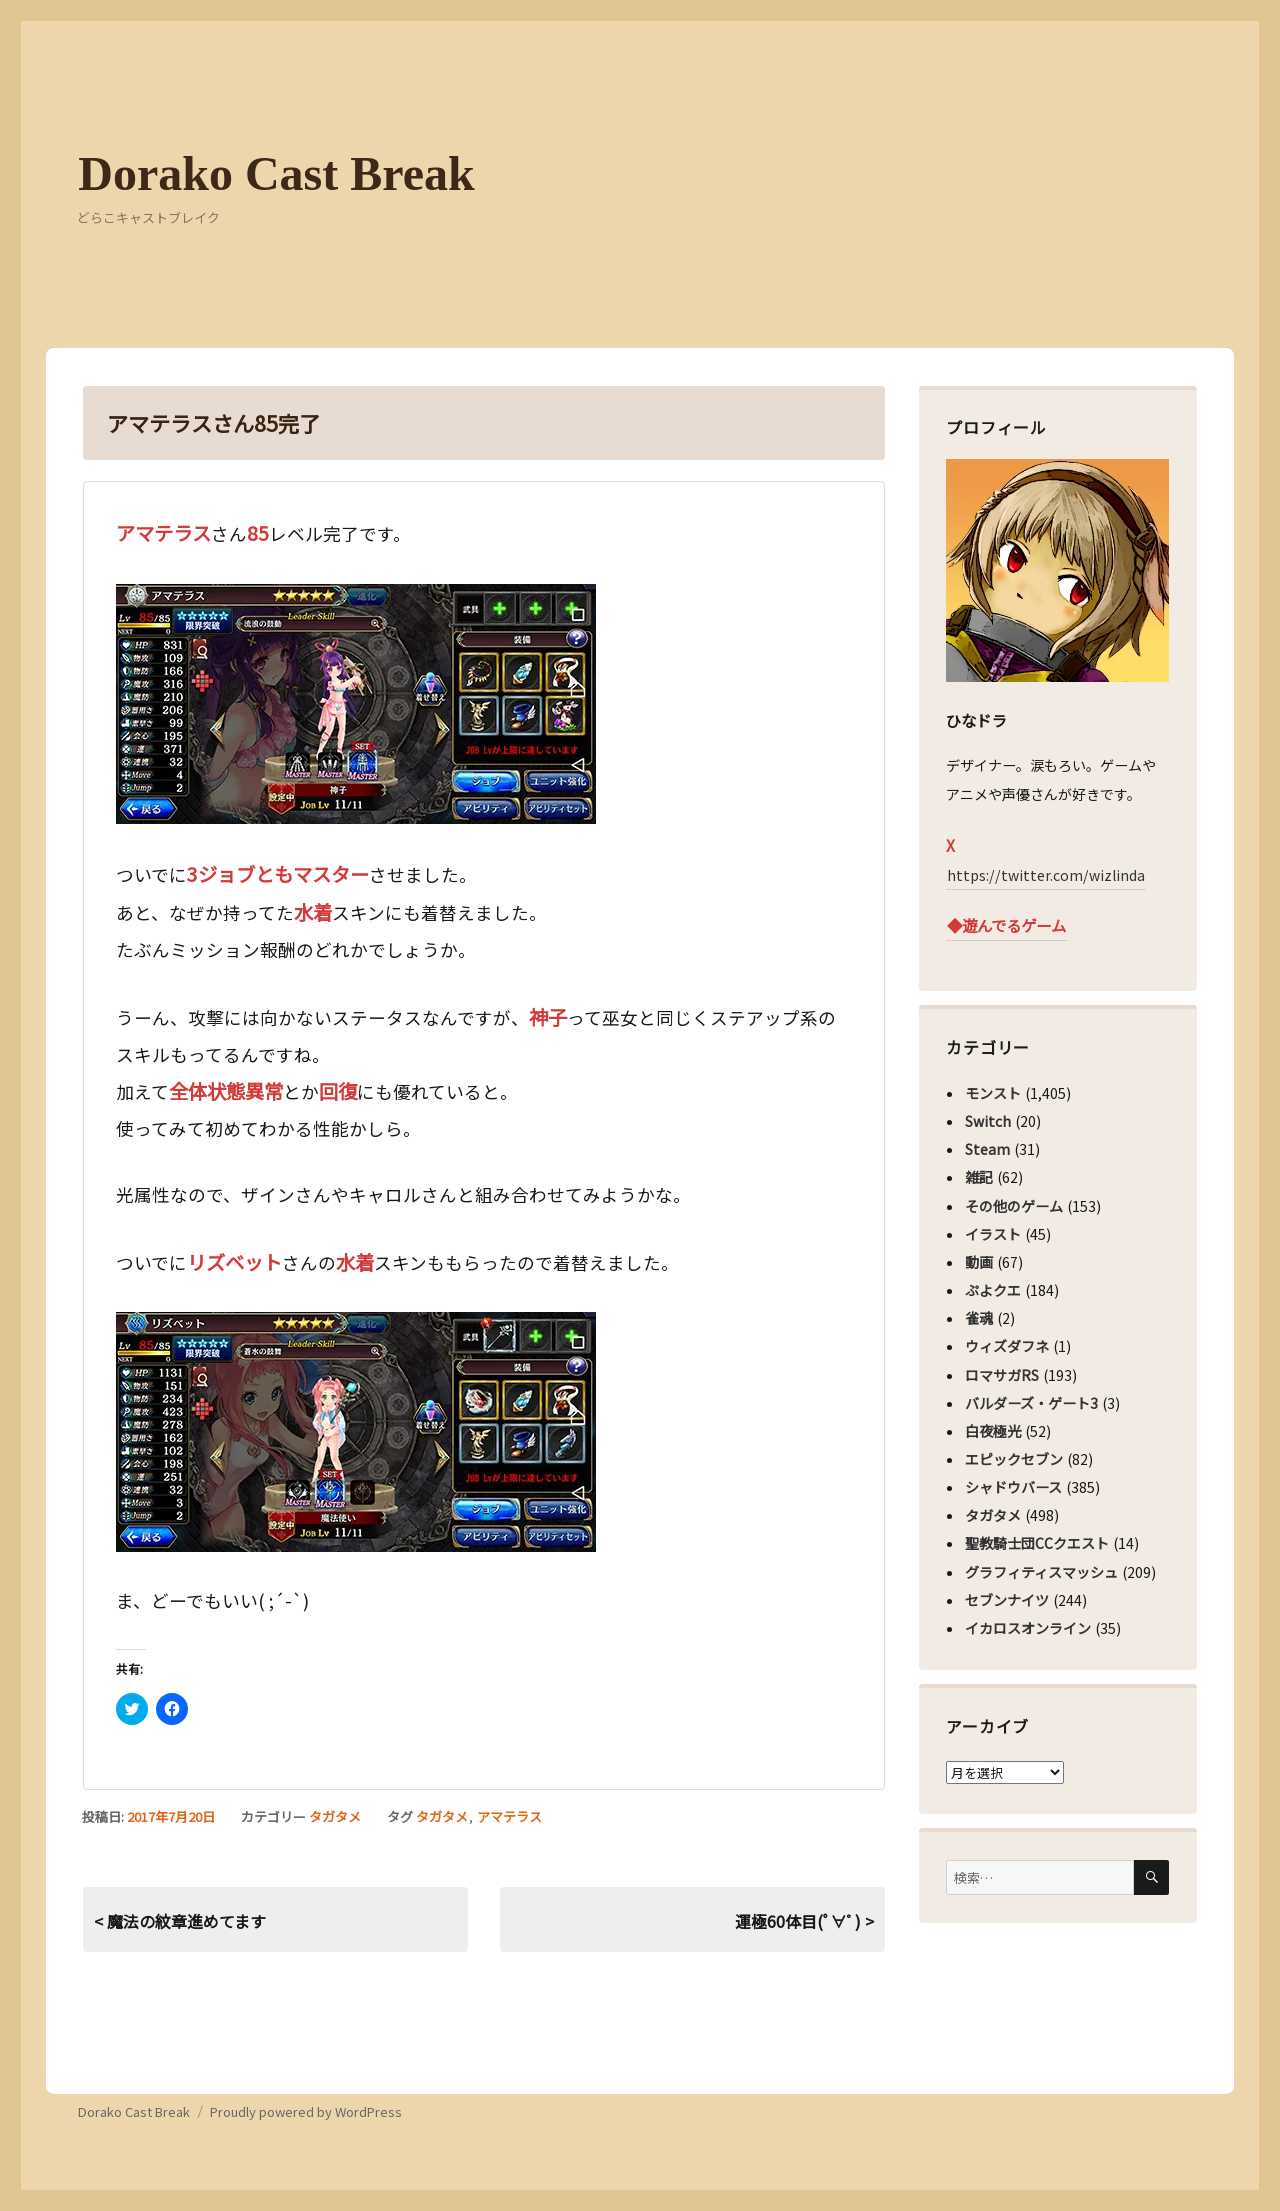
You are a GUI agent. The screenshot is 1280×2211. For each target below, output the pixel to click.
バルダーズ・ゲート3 (1031, 1403)
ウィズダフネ (1007, 1346)
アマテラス (509, 1816)
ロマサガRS (1002, 1375)
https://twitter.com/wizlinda (1046, 875)
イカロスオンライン (1028, 1628)
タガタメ (335, 1816)
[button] (356, 704)
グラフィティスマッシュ (1041, 1572)
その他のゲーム (1014, 1206)
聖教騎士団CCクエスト (1037, 1543)
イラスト (993, 1234)
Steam (987, 1149)
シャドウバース (1013, 1487)
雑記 (979, 1177)
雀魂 (979, 1318)
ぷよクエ (993, 1290)
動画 (979, 1262)
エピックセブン (1014, 1459)
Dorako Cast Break (276, 173)
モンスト (993, 1093)
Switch (988, 1121)
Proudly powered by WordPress (306, 2111)
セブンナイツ (1007, 1600)
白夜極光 (993, 1431)
